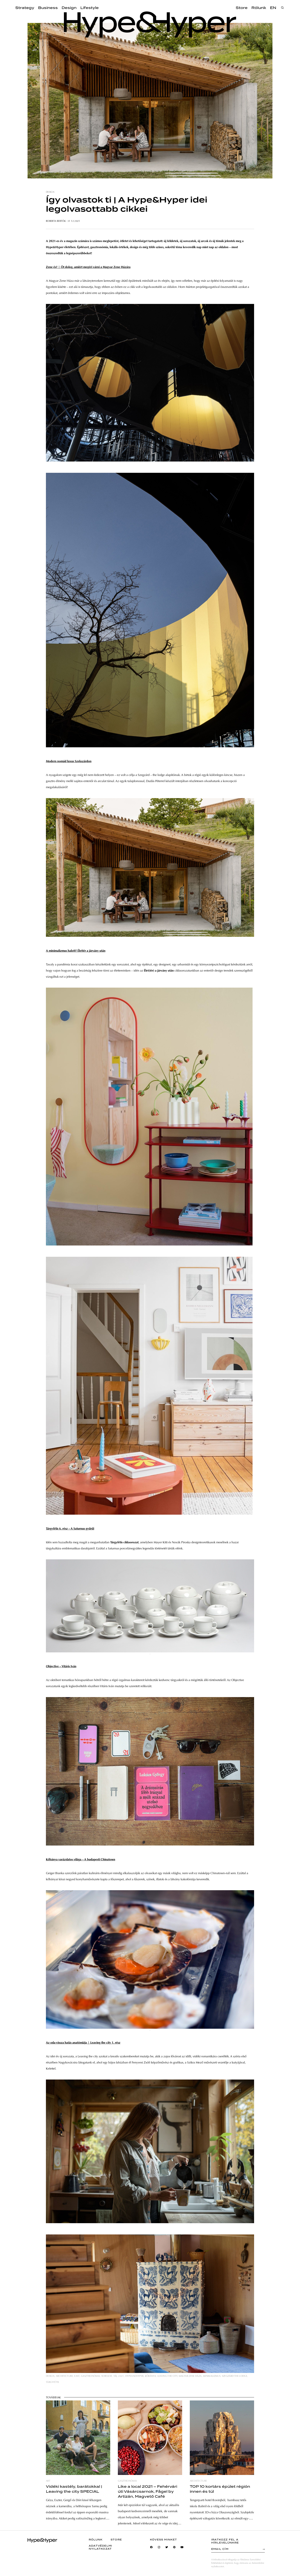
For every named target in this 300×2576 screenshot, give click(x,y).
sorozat (106, 2376)
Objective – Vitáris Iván (61, 1666)
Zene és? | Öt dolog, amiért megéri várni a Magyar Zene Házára (88, 267)
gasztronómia (90, 2376)
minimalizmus (211, 2376)
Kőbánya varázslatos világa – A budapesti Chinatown (80, 1859)
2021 (121, 2376)
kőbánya (150, 2376)
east (76, 2376)
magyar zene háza (190, 2376)
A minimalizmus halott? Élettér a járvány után (75, 950)
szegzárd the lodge (234, 2376)
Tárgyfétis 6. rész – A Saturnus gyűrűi (70, 1528)
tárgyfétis (52, 2382)
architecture (64, 2376)
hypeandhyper (134, 2376)
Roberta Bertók (56, 221)
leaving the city (167, 2376)
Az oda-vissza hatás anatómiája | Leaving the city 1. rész (83, 2042)
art (48, 2481)
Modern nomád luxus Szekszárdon (68, 761)
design (50, 192)
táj (115, 2376)
